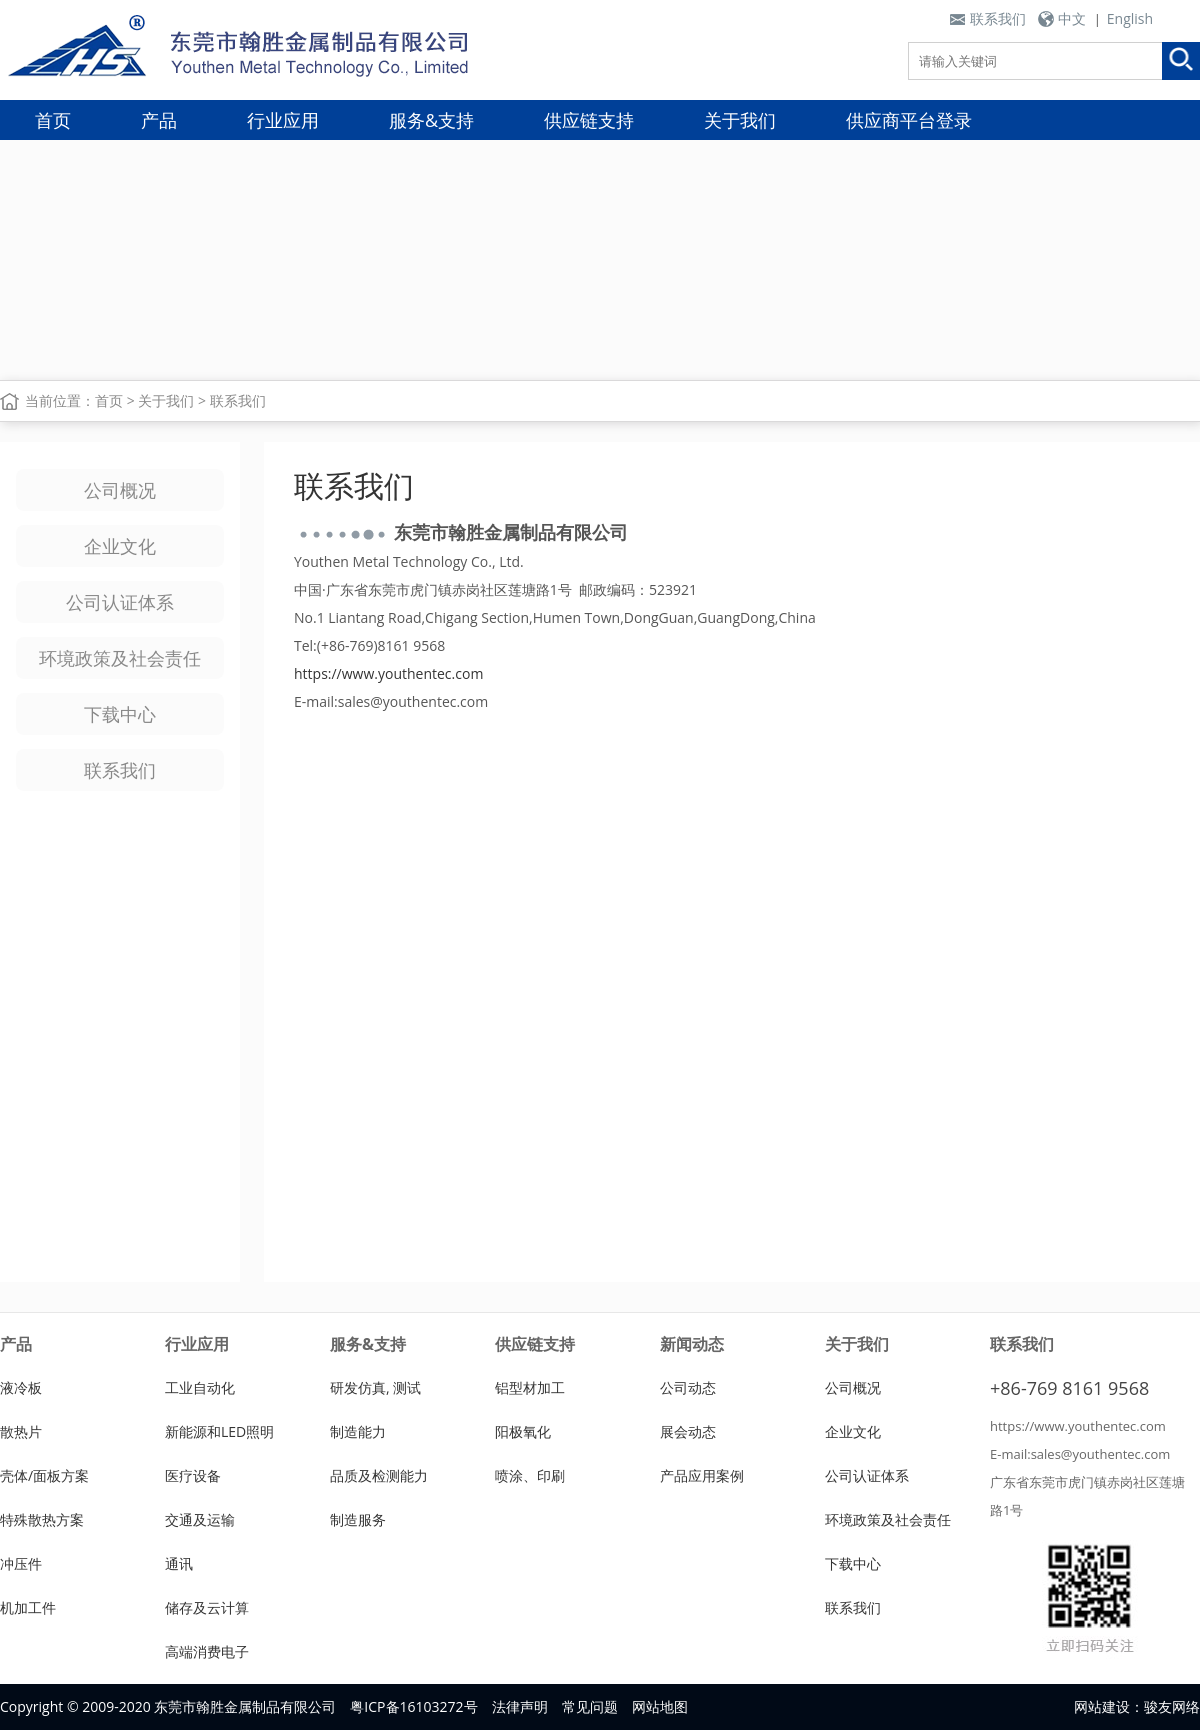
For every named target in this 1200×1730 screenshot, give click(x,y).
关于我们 (740, 120)
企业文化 (120, 546)
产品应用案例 (702, 1475)
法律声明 (520, 1706)
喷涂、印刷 (530, 1475)
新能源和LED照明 (219, 1431)
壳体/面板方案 (44, 1475)
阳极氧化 (523, 1431)
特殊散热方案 (42, 1519)
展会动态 (688, 1431)
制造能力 (358, 1431)
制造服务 (358, 1519)
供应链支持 (589, 120)
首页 (53, 120)
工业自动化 (200, 1387)
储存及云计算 (207, 1607)
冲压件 (21, 1563)
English (1130, 18)
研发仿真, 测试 (375, 1387)
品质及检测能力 (379, 1475)
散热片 (21, 1431)
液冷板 (21, 1387)
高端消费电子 (207, 1651)
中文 (1072, 18)
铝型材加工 (530, 1387)
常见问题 (590, 1706)
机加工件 (28, 1607)
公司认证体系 (120, 602)
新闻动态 (692, 1344)
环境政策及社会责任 (120, 658)
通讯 (179, 1563)
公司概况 (120, 490)
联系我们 (998, 18)
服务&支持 (431, 120)
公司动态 (688, 1387)
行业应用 (283, 120)
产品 (159, 120)
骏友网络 (1172, 1706)
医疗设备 (193, 1475)
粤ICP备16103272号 (413, 1706)
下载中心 (120, 714)
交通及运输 (200, 1519)
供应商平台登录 (909, 120)
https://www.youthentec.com (388, 673)
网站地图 (660, 1706)
